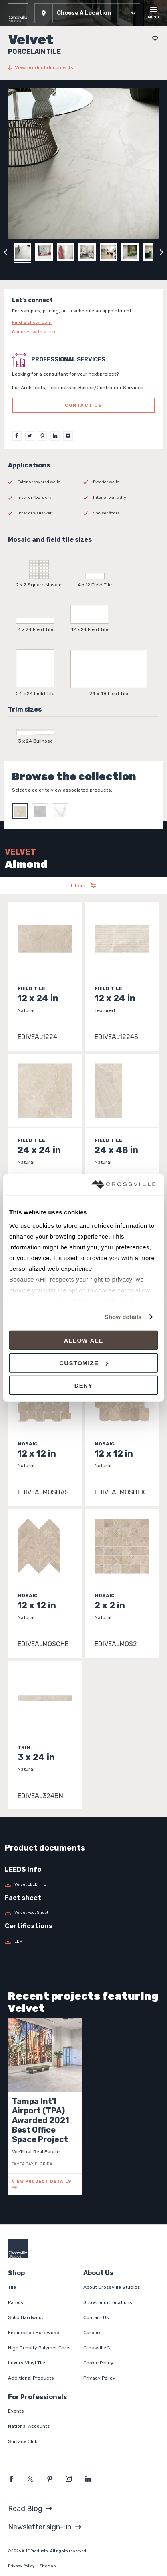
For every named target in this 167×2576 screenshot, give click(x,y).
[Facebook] (17, 436)
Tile (12, 2287)
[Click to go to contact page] (83, 322)
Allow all (83, 1340)
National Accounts (29, 2426)
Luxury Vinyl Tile (26, 2363)
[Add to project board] (152, 38)
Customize (83, 1363)
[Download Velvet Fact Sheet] (83, 1912)
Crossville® (97, 2348)
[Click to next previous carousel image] (161, 252)
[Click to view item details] (45, 976)
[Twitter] (29, 436)
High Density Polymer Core (38, 2348)
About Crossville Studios (112, 2287)
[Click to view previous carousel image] (5, 252)
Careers (93, 2332)
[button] (87, 13)
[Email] (68, 436)
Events (16, 2411)
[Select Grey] (42, 811)
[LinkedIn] (55, 436)
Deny (83, 1385)
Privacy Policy (99, 2378)
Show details (123, 1316)
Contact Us (96, 2317)
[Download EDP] (83, 1941)
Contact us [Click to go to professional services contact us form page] (84, 405)
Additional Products (31, 2378)
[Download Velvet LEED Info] (83, 1884)
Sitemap (48, 2566)
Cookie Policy (98, 2363)
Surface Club (23, 2441)
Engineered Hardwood (34, 2332)
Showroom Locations (108, 2302)
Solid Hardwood (26, 2317)
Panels (15, 2302)
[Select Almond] (22, 811)
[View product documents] (83, 67)
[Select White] (62, 811)
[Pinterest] (42, 436)
